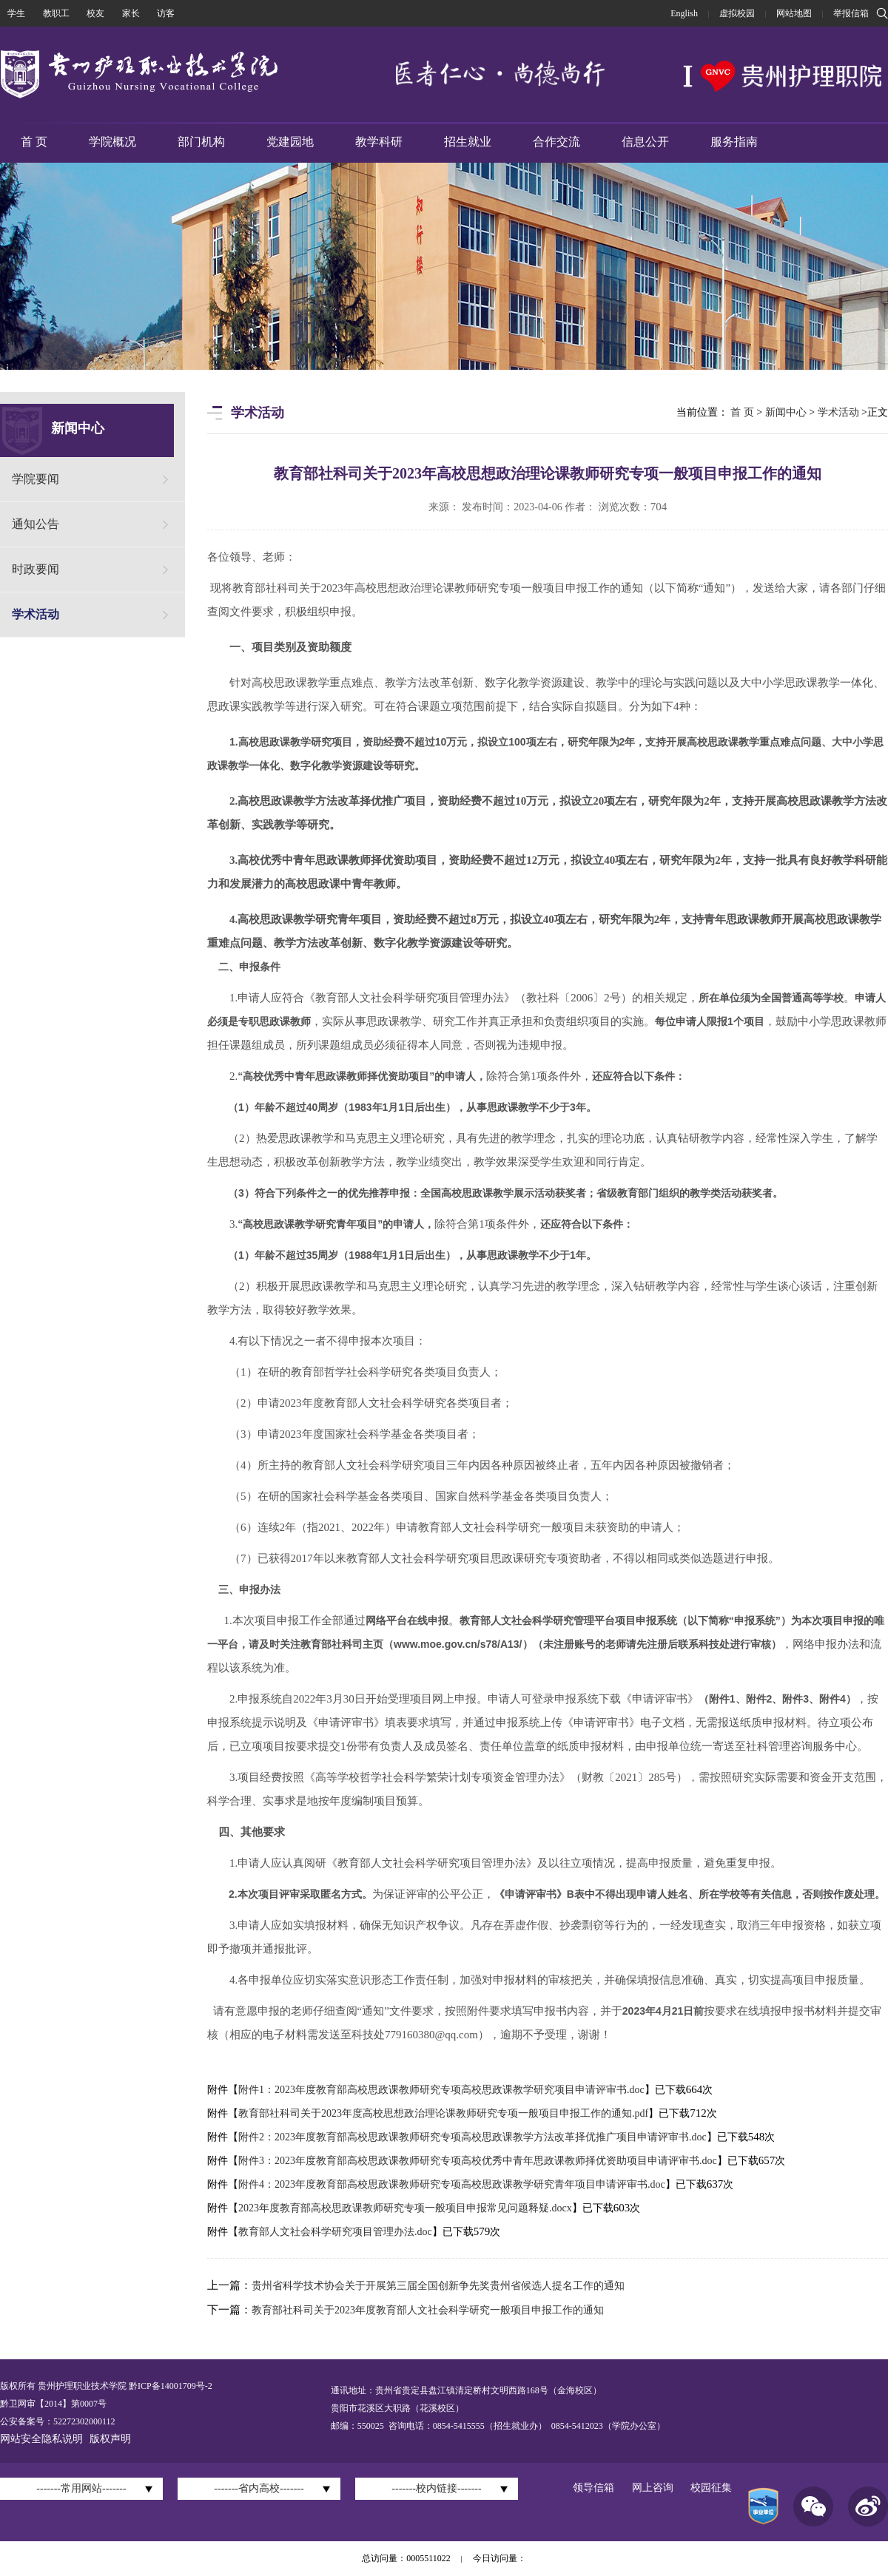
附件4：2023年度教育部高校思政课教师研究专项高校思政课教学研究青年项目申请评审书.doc (451, 2184)
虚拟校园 (737, 13)
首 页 (34, 141)
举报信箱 (851, 13)
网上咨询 (652, 2487)
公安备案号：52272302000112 (57, 2421)
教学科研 (379, 141)
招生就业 (467, 141)
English (684, 13)
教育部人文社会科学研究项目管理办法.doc (335, 2231)
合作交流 (556, 141)
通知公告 (35, 524)
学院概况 (112, 141)
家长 (131, 13)
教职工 (56, 13)
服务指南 (734, 141)
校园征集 (711, 2487)
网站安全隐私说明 (41, 2438)
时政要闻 (35, 569)
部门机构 (201, 141)
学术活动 (35, 614)
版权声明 (110, 2438)
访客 (166, 13)
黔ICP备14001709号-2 (169, 2386)
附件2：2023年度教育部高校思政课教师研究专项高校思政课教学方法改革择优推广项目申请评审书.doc (472, 2137)
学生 (16, 13)
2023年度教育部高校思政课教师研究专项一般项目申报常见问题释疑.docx (405, 2208)
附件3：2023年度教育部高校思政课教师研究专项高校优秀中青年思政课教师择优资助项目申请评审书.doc (477, 2160)
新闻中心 (786, 412)
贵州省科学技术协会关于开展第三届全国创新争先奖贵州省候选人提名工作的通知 (438, 2285)
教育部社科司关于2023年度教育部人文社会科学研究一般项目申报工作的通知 (428, 2310)
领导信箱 (593, 2487)
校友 (95, 13)
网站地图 (794, 13)
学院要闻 (35, 479)
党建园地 (290, 141)
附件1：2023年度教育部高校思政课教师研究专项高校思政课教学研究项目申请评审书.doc (441, 2089)
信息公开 (645, 141)
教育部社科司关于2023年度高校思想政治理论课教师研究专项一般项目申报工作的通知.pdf (443, 2113)
